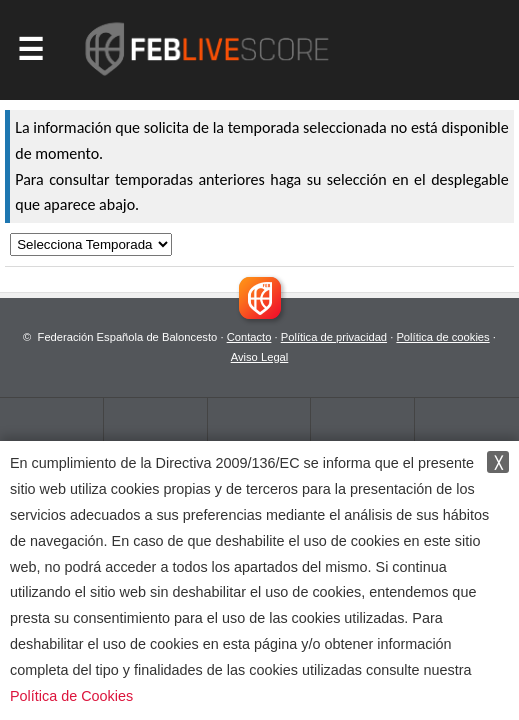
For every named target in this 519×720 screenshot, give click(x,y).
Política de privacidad (334, 337)
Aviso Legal (260, 357)
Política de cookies (442, 337)
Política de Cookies (71, 696)
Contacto (249, 337)
